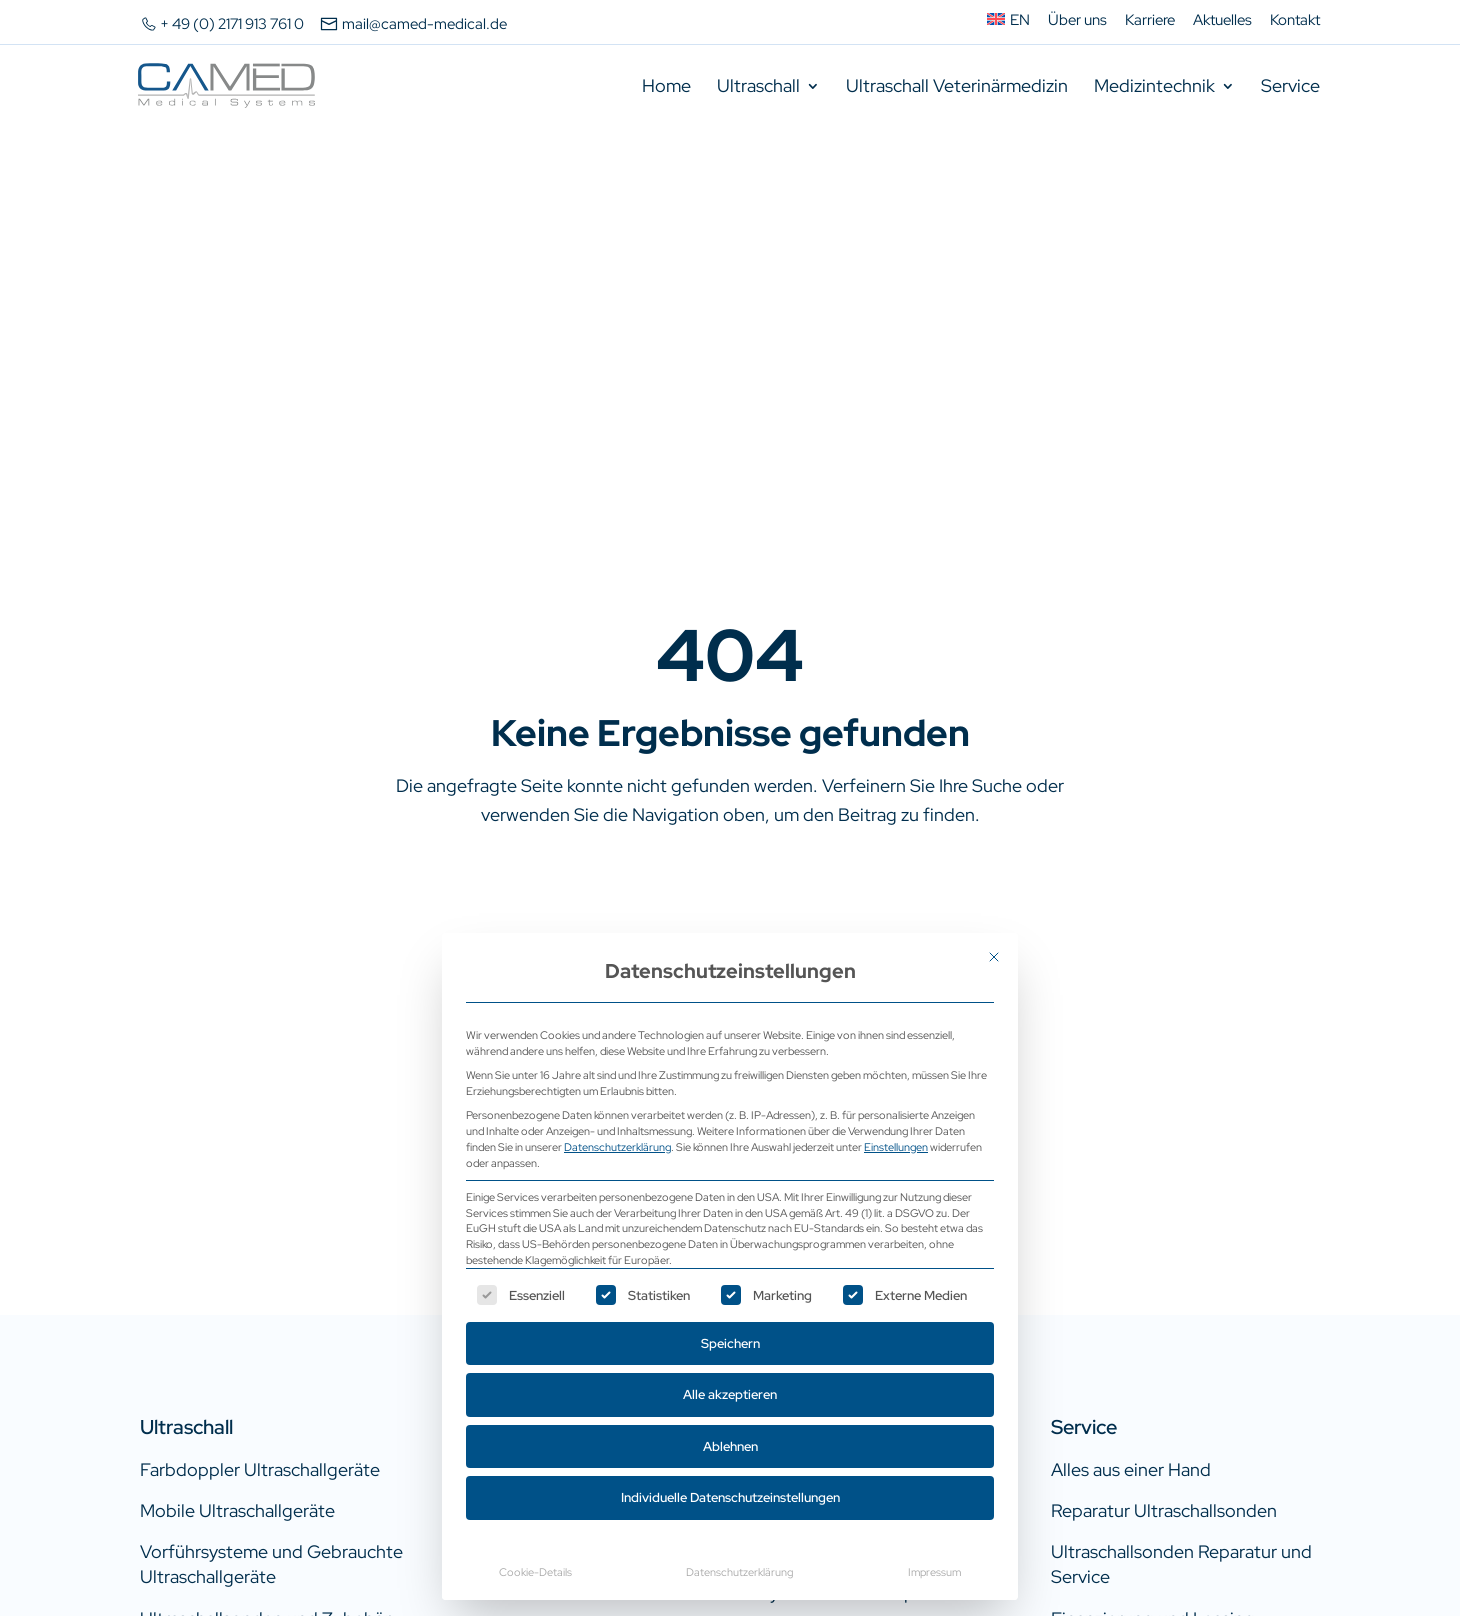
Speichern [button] (730, 1343)
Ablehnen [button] (730, 1446)
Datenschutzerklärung (617, 1146)
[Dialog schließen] (994, 957)
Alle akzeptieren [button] (730, 1394)
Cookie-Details (535, 1571)
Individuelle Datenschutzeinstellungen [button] (730, 1497)
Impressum (934, 1571)
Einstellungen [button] (896, 1146)
